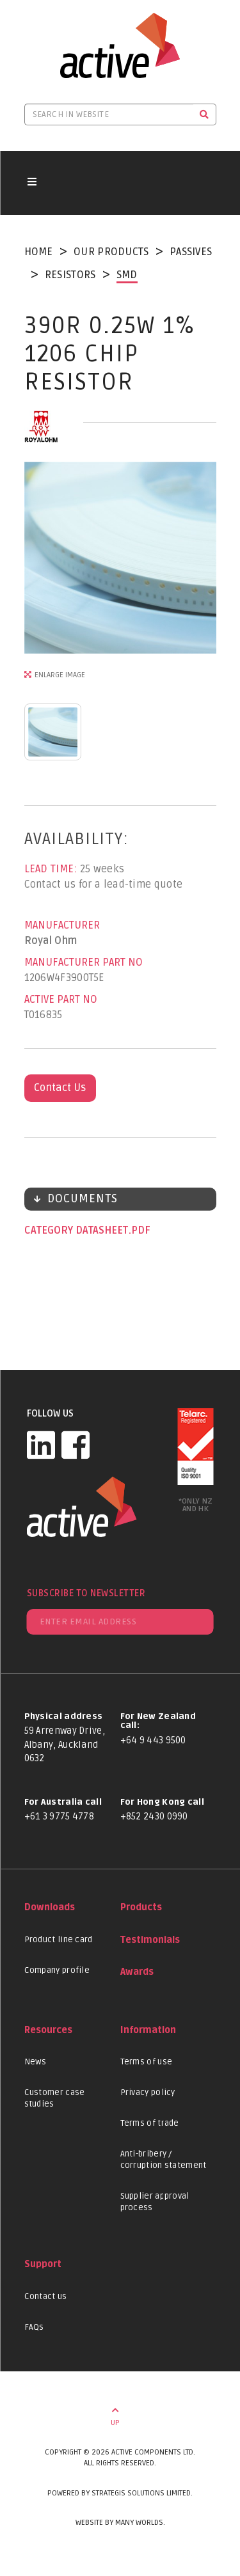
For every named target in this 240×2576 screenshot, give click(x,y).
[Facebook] (75, 1445)
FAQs (34, 2327)
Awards (137, 1972)
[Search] (204, 114)
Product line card (58, 1940)
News (35, 2062)
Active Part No (60, 999)
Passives (191, 252)
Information (148, 2030)
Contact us (45, 2296)
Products (141, 1907)
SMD (127, 275)
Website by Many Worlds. (120, 2522)
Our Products (111, 252)
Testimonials (150, 1940)
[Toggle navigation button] (32, 183)
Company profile (57, 1970)
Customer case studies (54, 2098)
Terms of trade (149, 2123)
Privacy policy (147, 2092)
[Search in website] (109, 114)
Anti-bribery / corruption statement (163, 2160)
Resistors (70, 275)
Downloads (49, 1907)
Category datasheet (77, 1230)
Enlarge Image (60, 675)
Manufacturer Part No (83, 962)
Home (38, 252)
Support (42, 2264)
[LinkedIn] (41, 1445)
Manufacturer (62, 925)
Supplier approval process (154, 2202)
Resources (48, 2030)
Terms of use (146, 2062)
